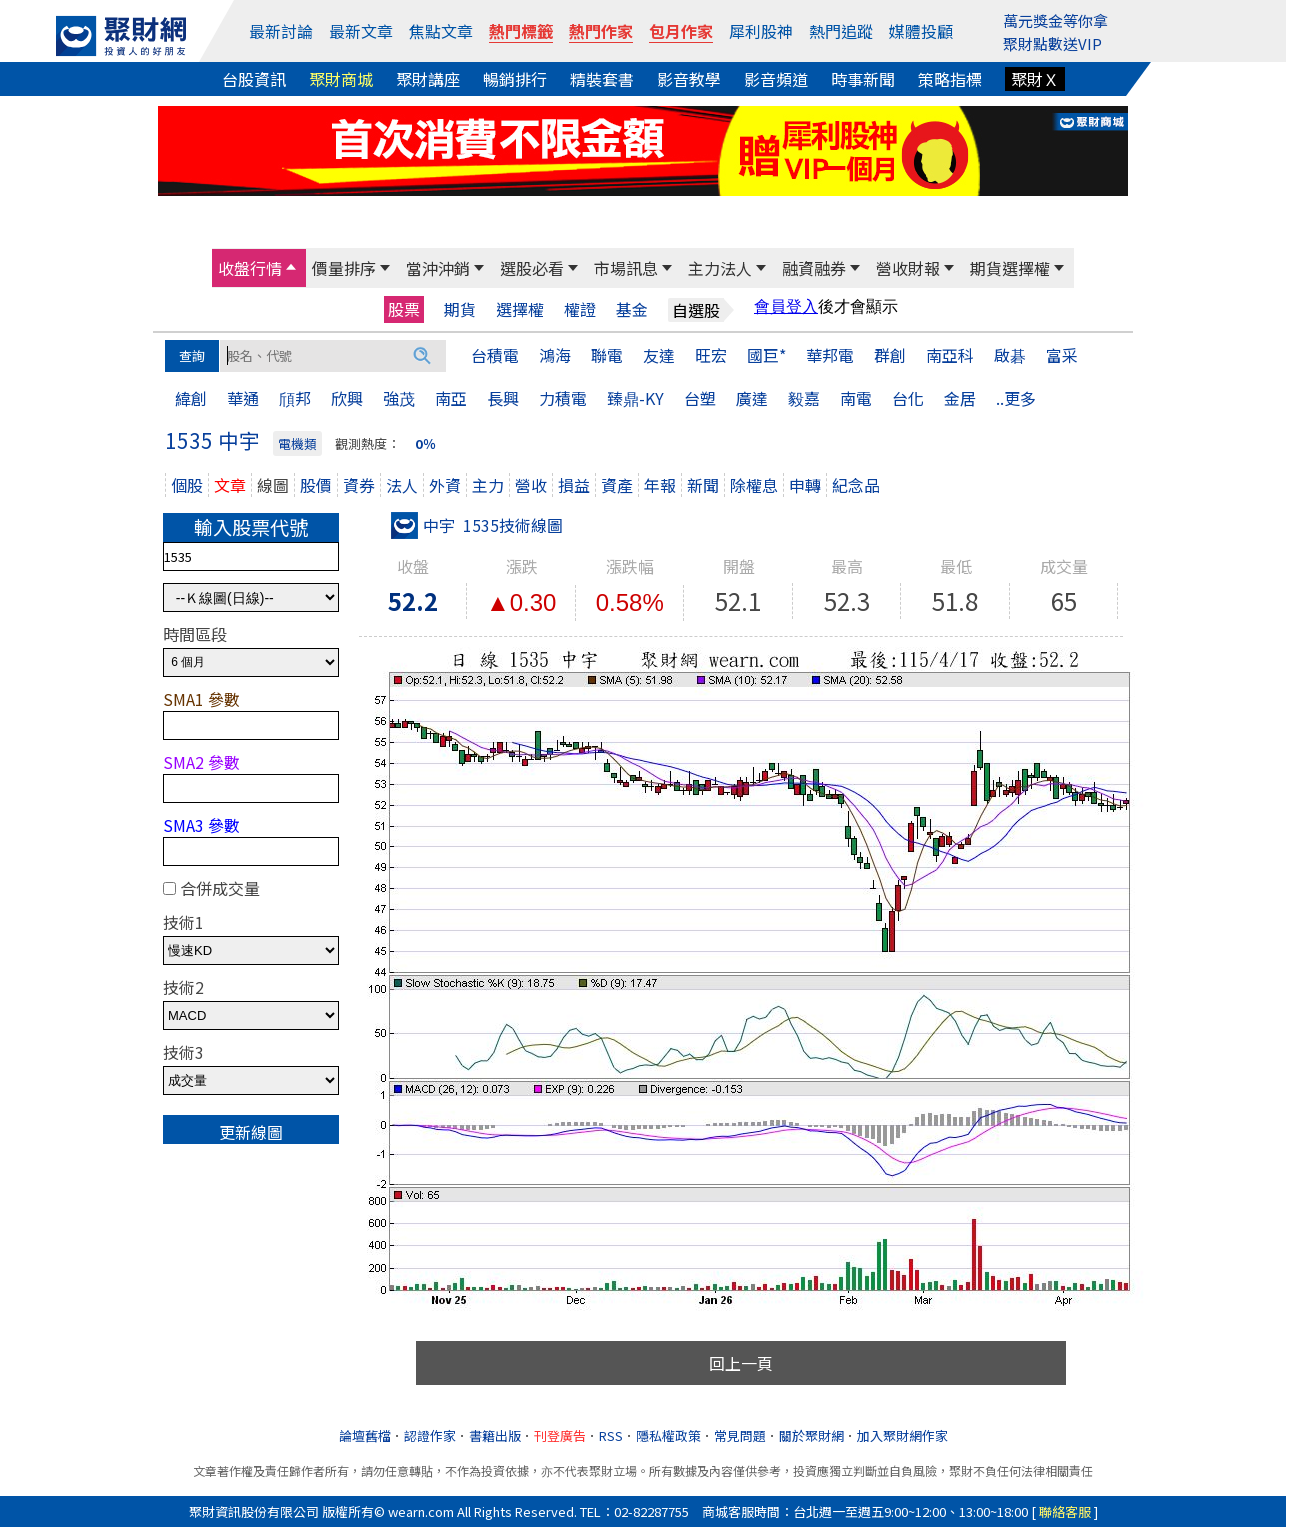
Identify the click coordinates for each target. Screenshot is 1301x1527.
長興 (503, 398)
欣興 (347, 398)
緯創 (191, 398)
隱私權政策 (668, 1435)
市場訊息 (626, 268)
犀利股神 (761, 31)
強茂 (399, 398)
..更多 (1016, 398)
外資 (445, 485)
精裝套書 (602, 79)
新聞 (703, 485)
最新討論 (281, 31)
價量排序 (344, 268)
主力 (488, 485)
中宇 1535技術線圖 (477, 525)
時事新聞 (863, 79)
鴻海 (555, 355)
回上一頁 (741, 1363)
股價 (316, 485)
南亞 (451, 398)
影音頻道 (776, 79)
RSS (611, 1435)
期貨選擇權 (1010, 268)
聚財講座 (428, 79)
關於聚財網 (811, 1435)
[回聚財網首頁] (121, 36)
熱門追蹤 (841, 31)
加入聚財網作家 (902, 1435)
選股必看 (532, 268)
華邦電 (830, 355)
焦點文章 (441, 31)
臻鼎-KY (635, 398)
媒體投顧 (921, 31)
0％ (425, 443)
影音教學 (689, 79)
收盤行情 (250, 268)
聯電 (607, 355)
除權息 (754, 485)
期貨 (460, 309)
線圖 (273, 485)
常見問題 (740, 1435)
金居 (960, 398)
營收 (531, 485)
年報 (660, 485)
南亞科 (950, 355)
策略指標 (950, 79)
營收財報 (908, 268)
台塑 (700, 398)
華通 (243, 398)
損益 (574, 485)
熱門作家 (601, 31)
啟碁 (1010, 355)
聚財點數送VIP (1052, 43)
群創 (890, 355)
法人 (402, 485)
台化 (908, 398)
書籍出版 (495, 1435)
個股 (187, 485)
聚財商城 (341, 79)
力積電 (563, 398)
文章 (230, 485)
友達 (659, 355)
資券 (359, 485)
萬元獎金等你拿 (1055, 20)
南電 (856, 398)
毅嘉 (804, 398)
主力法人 (720, 268)
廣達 (752, 398)
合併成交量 (220, 888)
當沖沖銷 (438, 268)
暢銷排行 (515, 79)
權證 (580, 309)
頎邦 (295, 398)
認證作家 (430, 1435)
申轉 (805, 485)
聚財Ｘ (1035, 79)
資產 (617, 485)
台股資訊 (254, 79)
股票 (404, 309)
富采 (1062, 355)
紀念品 (856, 485)
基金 (632, 309)
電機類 (297, 443)
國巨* (766, 355)
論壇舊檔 (365, 1435)
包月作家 (681, 31)
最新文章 (361, 31)
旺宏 (711, 355)
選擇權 (520, 309)
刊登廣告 (560, 1435)
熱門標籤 (521, 31)
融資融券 (814, 268)
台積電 (495, 355)
